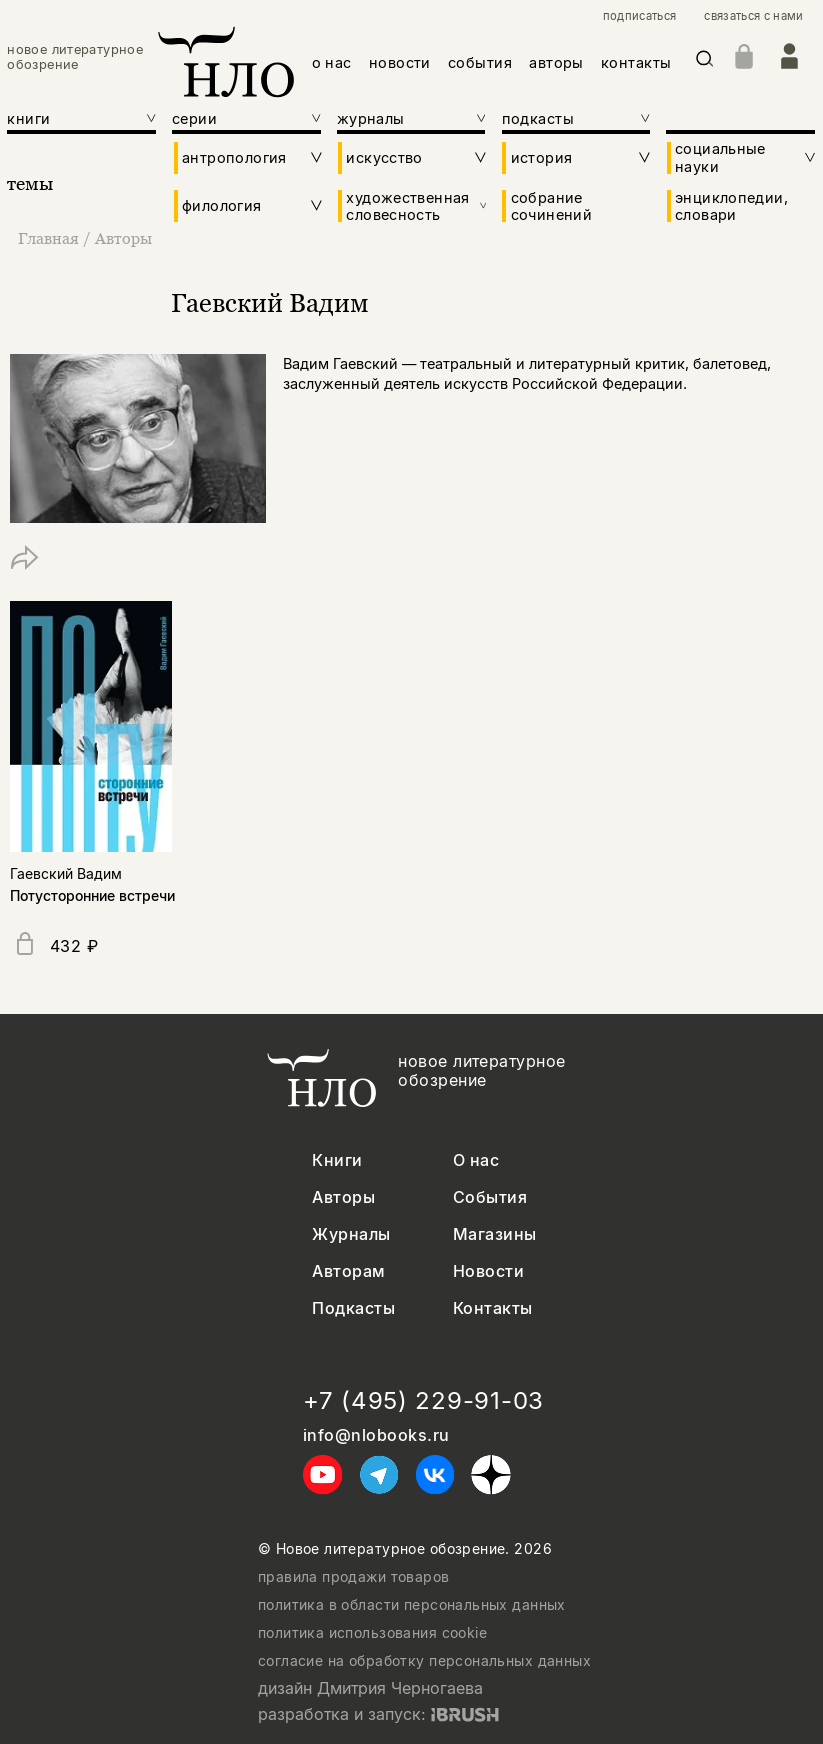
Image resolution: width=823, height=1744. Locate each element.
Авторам (348, 1271)
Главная (50, 238)
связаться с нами (753, 16)
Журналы (351, 1234)
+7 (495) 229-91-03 (423, 1401)
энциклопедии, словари (731, 206)
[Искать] (705, 62)
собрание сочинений (551, 206)
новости (400, 62)
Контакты (493, 1308)
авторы (556, 62)
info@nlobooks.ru (376, 1435)
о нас (332, 62)
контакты (636, 62)
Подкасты (353, 1308)
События (490, 1197)
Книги (337, 1160)
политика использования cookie (372, 1633)
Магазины (495, 1234)
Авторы (123, 238)
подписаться (640, 16)
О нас (476, 1160)
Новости (488, 1271)
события (480, 62)
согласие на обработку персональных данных (424, 1661)
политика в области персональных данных (412, 1605)
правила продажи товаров (354, 1577)
